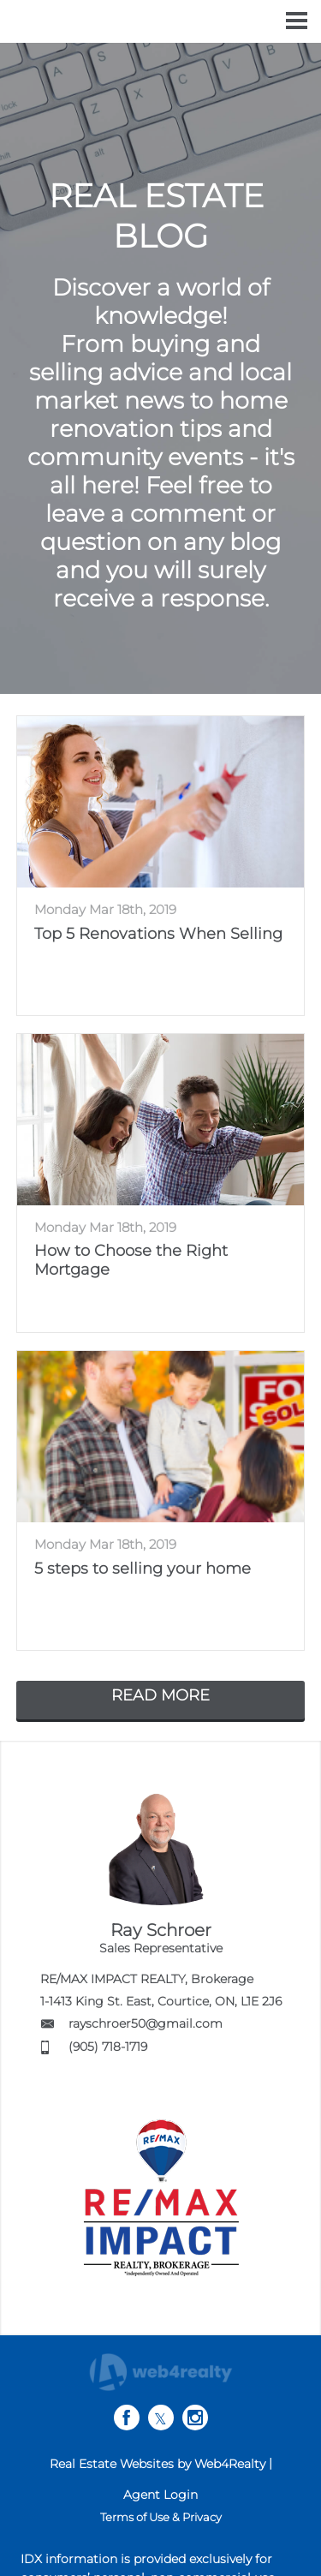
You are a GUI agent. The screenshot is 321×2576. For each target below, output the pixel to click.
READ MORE (160, 1695)
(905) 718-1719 (107, 2046)
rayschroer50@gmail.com (145, 2023)
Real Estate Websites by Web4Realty (157, 2463)
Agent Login (160, 2494)
